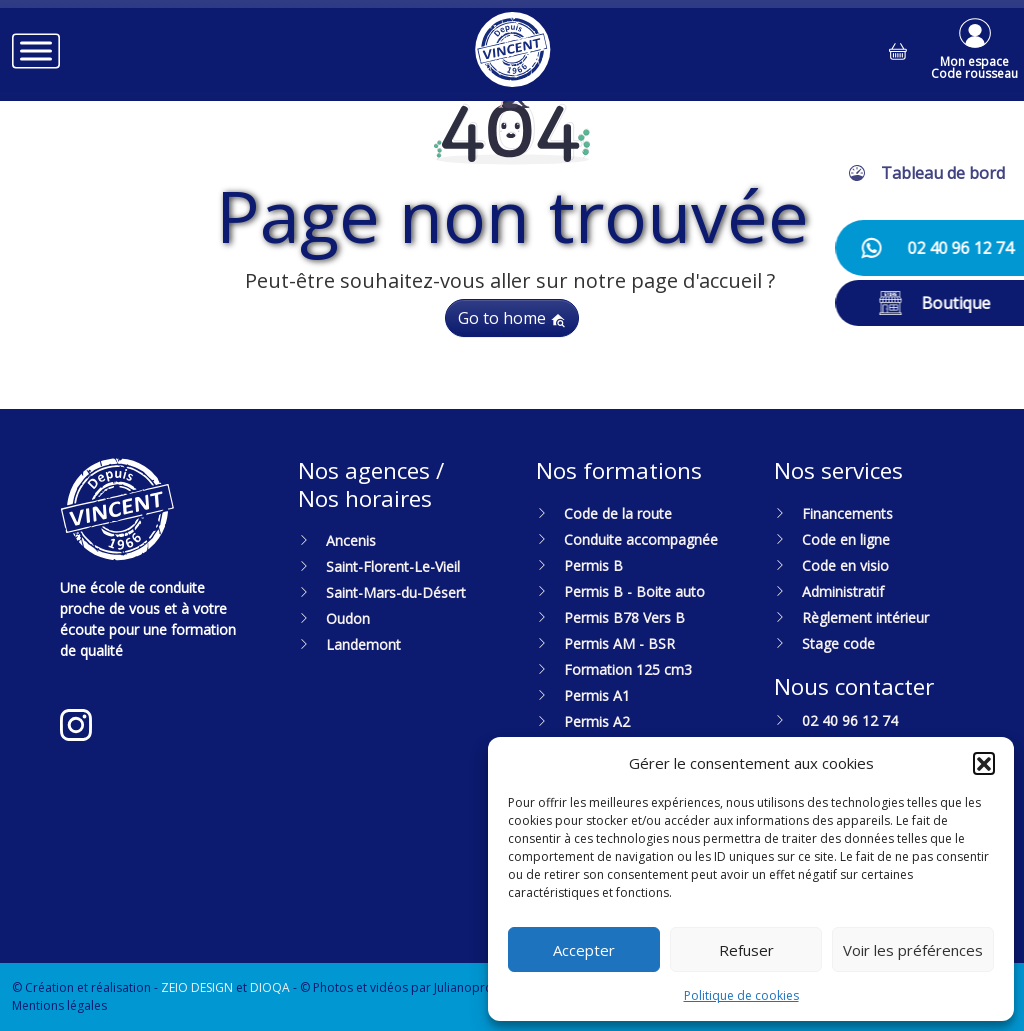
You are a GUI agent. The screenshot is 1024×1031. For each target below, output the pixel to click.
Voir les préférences (913, 950)
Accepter (584, 950)
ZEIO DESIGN (197, 987)
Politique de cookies (741, 995)
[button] (984, 763)
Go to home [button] (512, 318)
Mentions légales (59, 1005)
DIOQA (270, 987)
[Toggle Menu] (36, 50)
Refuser (746, 950)
